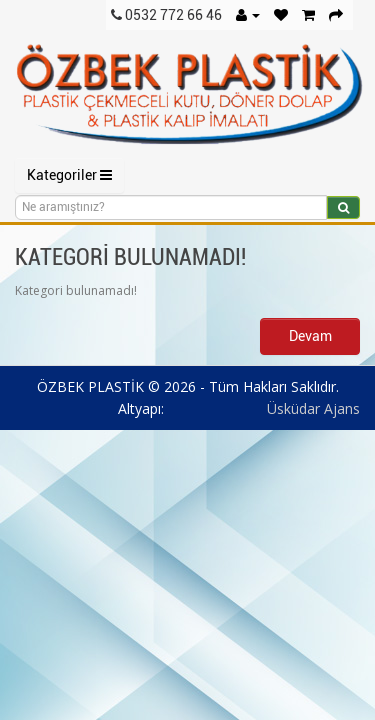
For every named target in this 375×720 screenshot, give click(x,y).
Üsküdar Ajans (313, 408)
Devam (310, 336)
